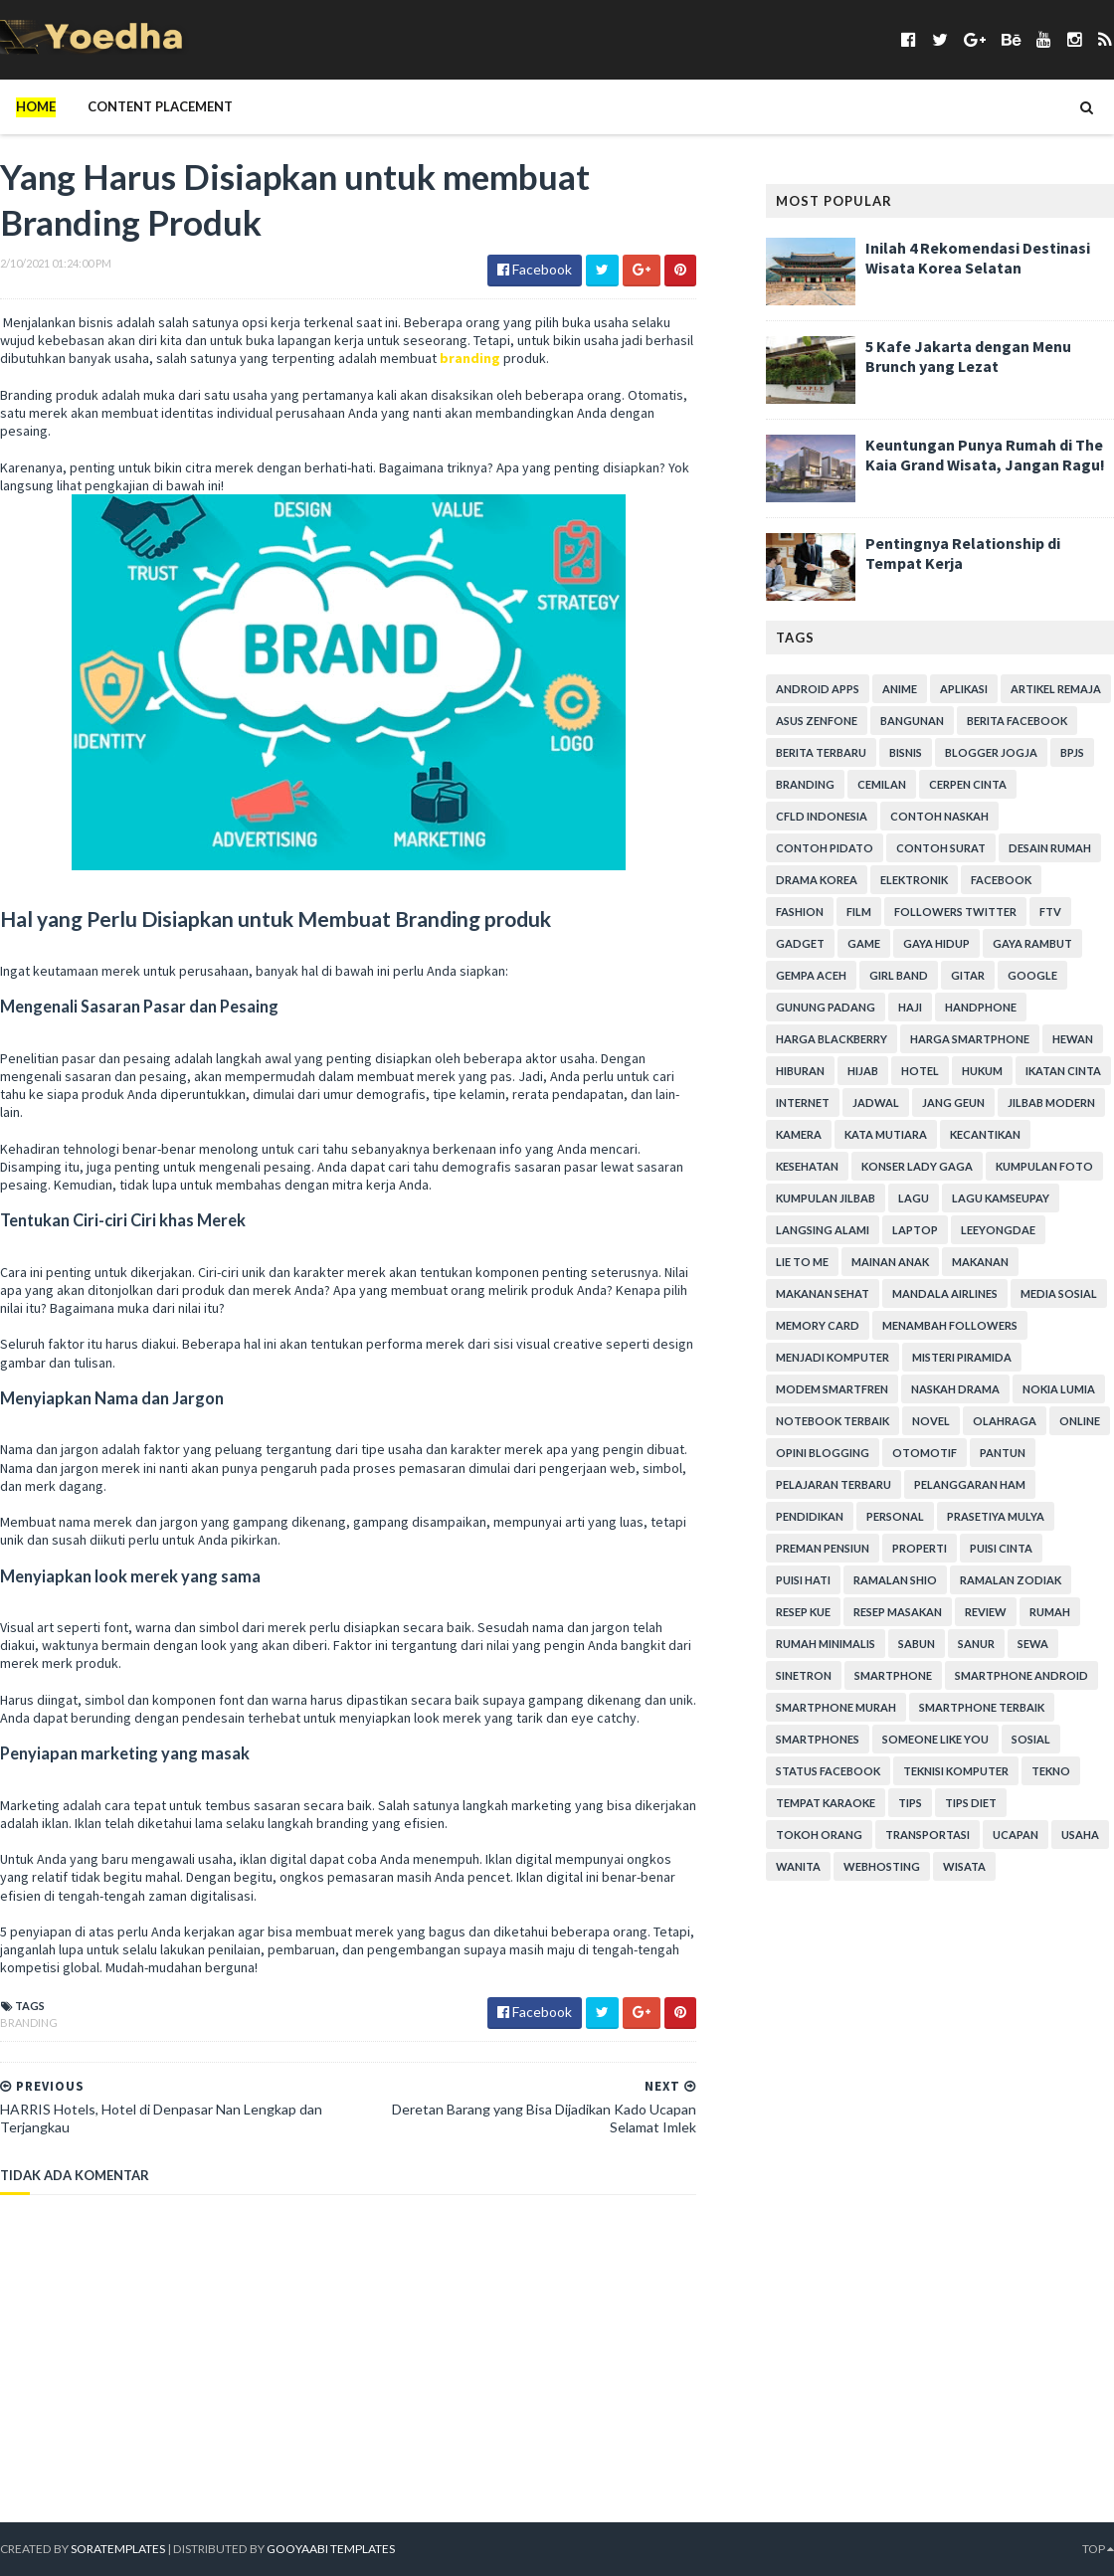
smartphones (817, 1739)
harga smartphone (969, 1038)
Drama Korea (816, 879)
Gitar (968, 975)
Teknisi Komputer (956, 1770)
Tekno (1050, 1770)
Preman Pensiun (822, 1548)
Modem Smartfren (832, 1388)
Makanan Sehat (822, 1293)
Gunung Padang (825, 1007)
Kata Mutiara (885, 1134)
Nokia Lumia (1058, 1388)
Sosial (1031, 1739)
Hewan (1072, 1038)
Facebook (1001, 879)
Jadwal (875, 1102)
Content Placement (160, 106)
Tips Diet (971, 1802)
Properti (919, 1548)
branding (470, 358)
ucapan (1015, 1834)
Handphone (981, 1007)
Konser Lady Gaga (917, 1166)
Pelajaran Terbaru (833, 1484)
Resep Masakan (897, 1611)
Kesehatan (807, 1166)
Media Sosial (1059, 1293)
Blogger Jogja (991, 752)
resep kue (803, 1611)
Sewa (1033, 1643)
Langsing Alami (822, 1229)
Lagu (913, 1198)
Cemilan (881, 784)
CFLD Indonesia (821, 816)
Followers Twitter (955, 911)
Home (36, 106)
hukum (982, 1070)
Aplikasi (964, 688)
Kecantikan (985, 1134)
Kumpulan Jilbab (825, 1198)
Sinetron (804, 1675)
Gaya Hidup (936, 943)
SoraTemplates (117, 2548)
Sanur (976, 1643)
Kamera (799, 1134)
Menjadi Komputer (832, 1357)
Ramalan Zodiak (1010, 1579)
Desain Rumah (1050, 847)
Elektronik (914, 879)
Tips (910, 1802)
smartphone (893, 1675)
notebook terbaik (832, 1420)
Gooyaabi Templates (328, 2548)
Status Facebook (828, 1770)
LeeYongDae (998, 1229)
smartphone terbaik (981, 1707)
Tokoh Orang (819, 1834)
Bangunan (912, 720)
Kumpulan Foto (1044, 1166)
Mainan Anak (890, 1261)
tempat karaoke (825, 1802)
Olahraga (1004, 1420)
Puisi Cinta (1001, 1548)
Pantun (1002, 1452)
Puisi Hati (803, 1579)
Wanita (798, 1866)
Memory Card (817, 1325)
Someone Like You (935, 1739)
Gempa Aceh (811, 975)
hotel (920, 1070)
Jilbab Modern (1051, 1102)
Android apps (817, 688)
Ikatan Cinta (1063, 1070)
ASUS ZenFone (816, 720)
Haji (910, 1007)
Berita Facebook (1017, 720)
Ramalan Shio (895, 1579)
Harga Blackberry (831, 1038)
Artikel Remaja (1056, 688)
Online (1079, 1420)
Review (986, 1611)
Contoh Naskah (939, 816)
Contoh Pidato (824, 847)
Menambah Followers (950, 1325)
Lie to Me (802, 1261)
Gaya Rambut (1032, 943)
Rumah (1049, 1611)
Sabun (916, 1643)
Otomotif (924, 1452)
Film (858, 911)
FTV (1050, 911)
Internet (803, 1102)
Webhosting (881, 1866)
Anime (899, 688)
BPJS (1072, 752)
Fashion (800, 911)
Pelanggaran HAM (969, 1484)
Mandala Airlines (945, 1293)
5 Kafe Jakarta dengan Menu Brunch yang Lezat (968, 356)
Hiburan (800, 1070)
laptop (915, 1229)
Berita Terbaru (821, 752)
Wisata (964, 1866)
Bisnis (905, 752)
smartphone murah (836, 1707)
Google (1032, 975)
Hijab (862, 1070)
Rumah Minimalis (825, 1643)
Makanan (980, 1261)
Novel (931, 1420)
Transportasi (927, 1834)
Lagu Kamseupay (1000, 1198)
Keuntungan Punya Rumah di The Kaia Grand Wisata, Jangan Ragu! (985, 454)
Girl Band (898, 975)
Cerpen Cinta (968, 784)
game (863, 943)
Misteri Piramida (962, 1357)
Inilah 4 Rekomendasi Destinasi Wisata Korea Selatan (977, 257)
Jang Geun (953, 1102)
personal (895, 1516)
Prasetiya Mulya (995, 1516)
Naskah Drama (955, 1388)
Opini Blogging (822, 1452)
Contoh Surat (941, 847)
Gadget (800, 943)
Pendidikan (809, 1516)
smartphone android (1021, 1675)
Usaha (1080, 1834)
